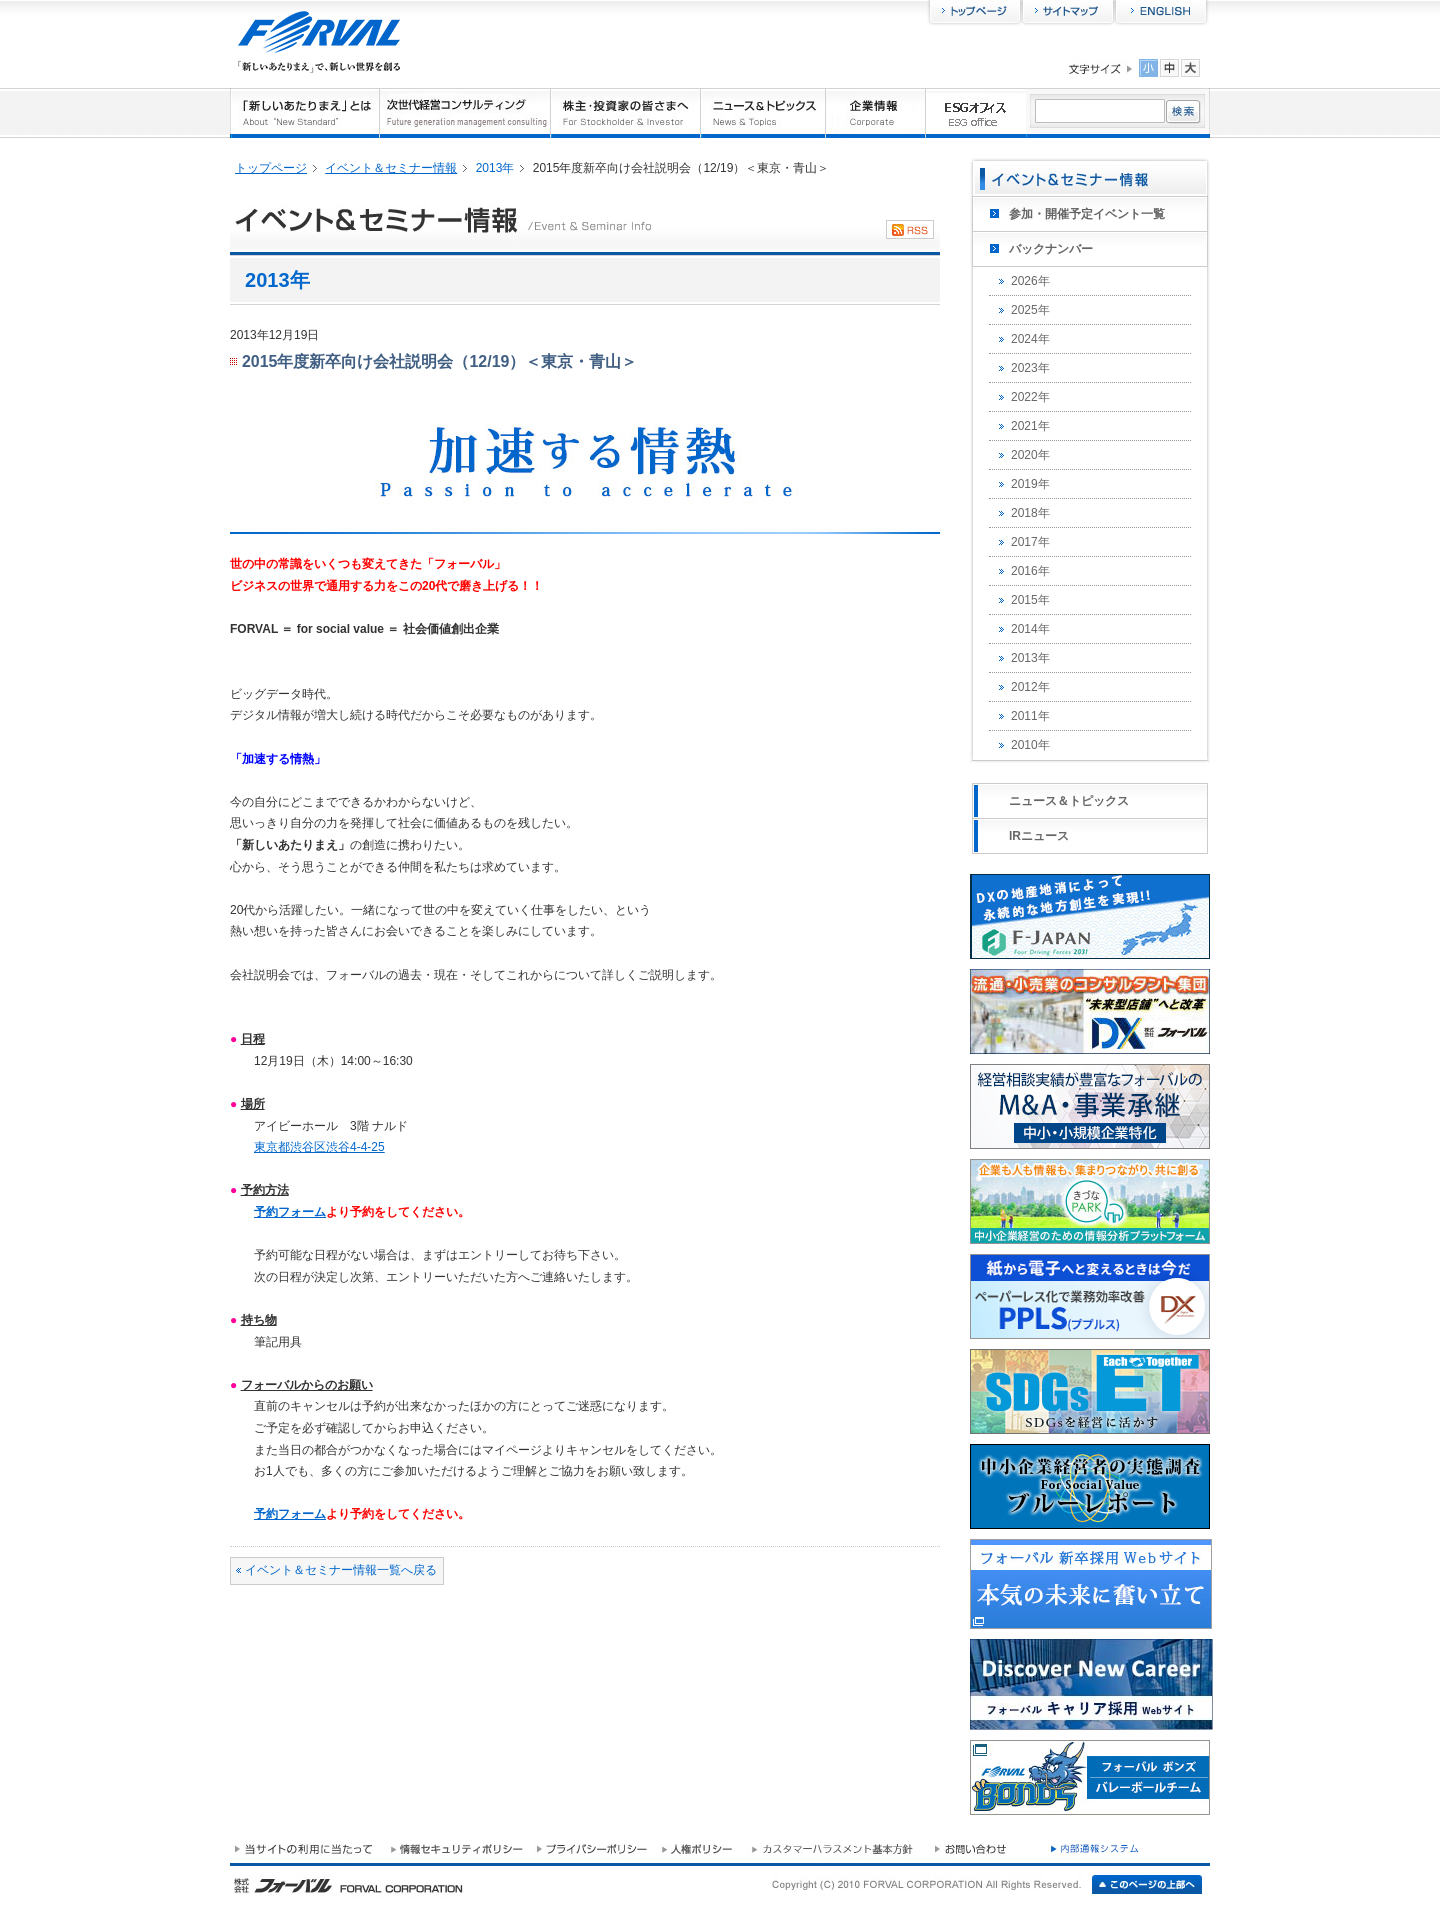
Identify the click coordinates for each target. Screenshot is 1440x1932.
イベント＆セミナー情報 (391, 168)
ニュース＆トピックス (1069, 801)
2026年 (1030, 281)
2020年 (1030, 455)
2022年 (1030, 397)
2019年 (1030, 484)
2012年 (1030, 687)
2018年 (1030, 513)
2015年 (1030, 600)
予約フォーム (290, 1212)
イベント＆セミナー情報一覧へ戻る (341, 1570)
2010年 (1030, 745)
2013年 (1030, 658)
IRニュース (1039, 836)
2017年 (1030, 542)
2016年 (1030, 571)
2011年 (1030, 716)
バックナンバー (1051, 249)
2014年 (1030, 629)
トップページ (271, 168)
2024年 (1030, 339)
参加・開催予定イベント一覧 (1087, 214)
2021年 (1030, 426)
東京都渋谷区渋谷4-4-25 (319, 1147)
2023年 (1030, 368)
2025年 (1030, 310)
